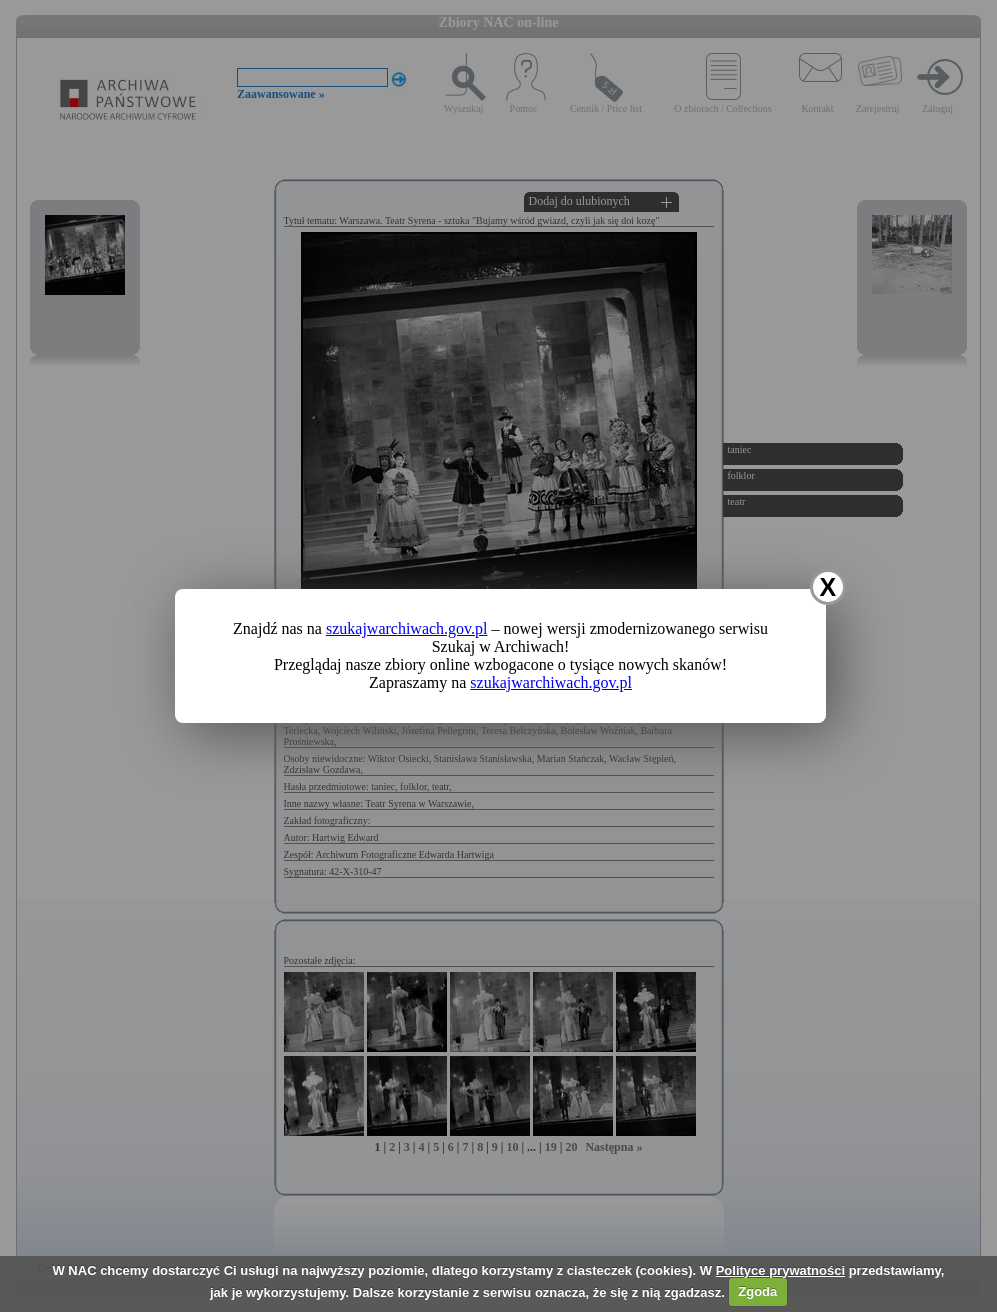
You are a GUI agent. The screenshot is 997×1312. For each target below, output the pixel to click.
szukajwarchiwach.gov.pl (407, 628)
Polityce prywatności (780, 1270)
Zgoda (757, 1291)
